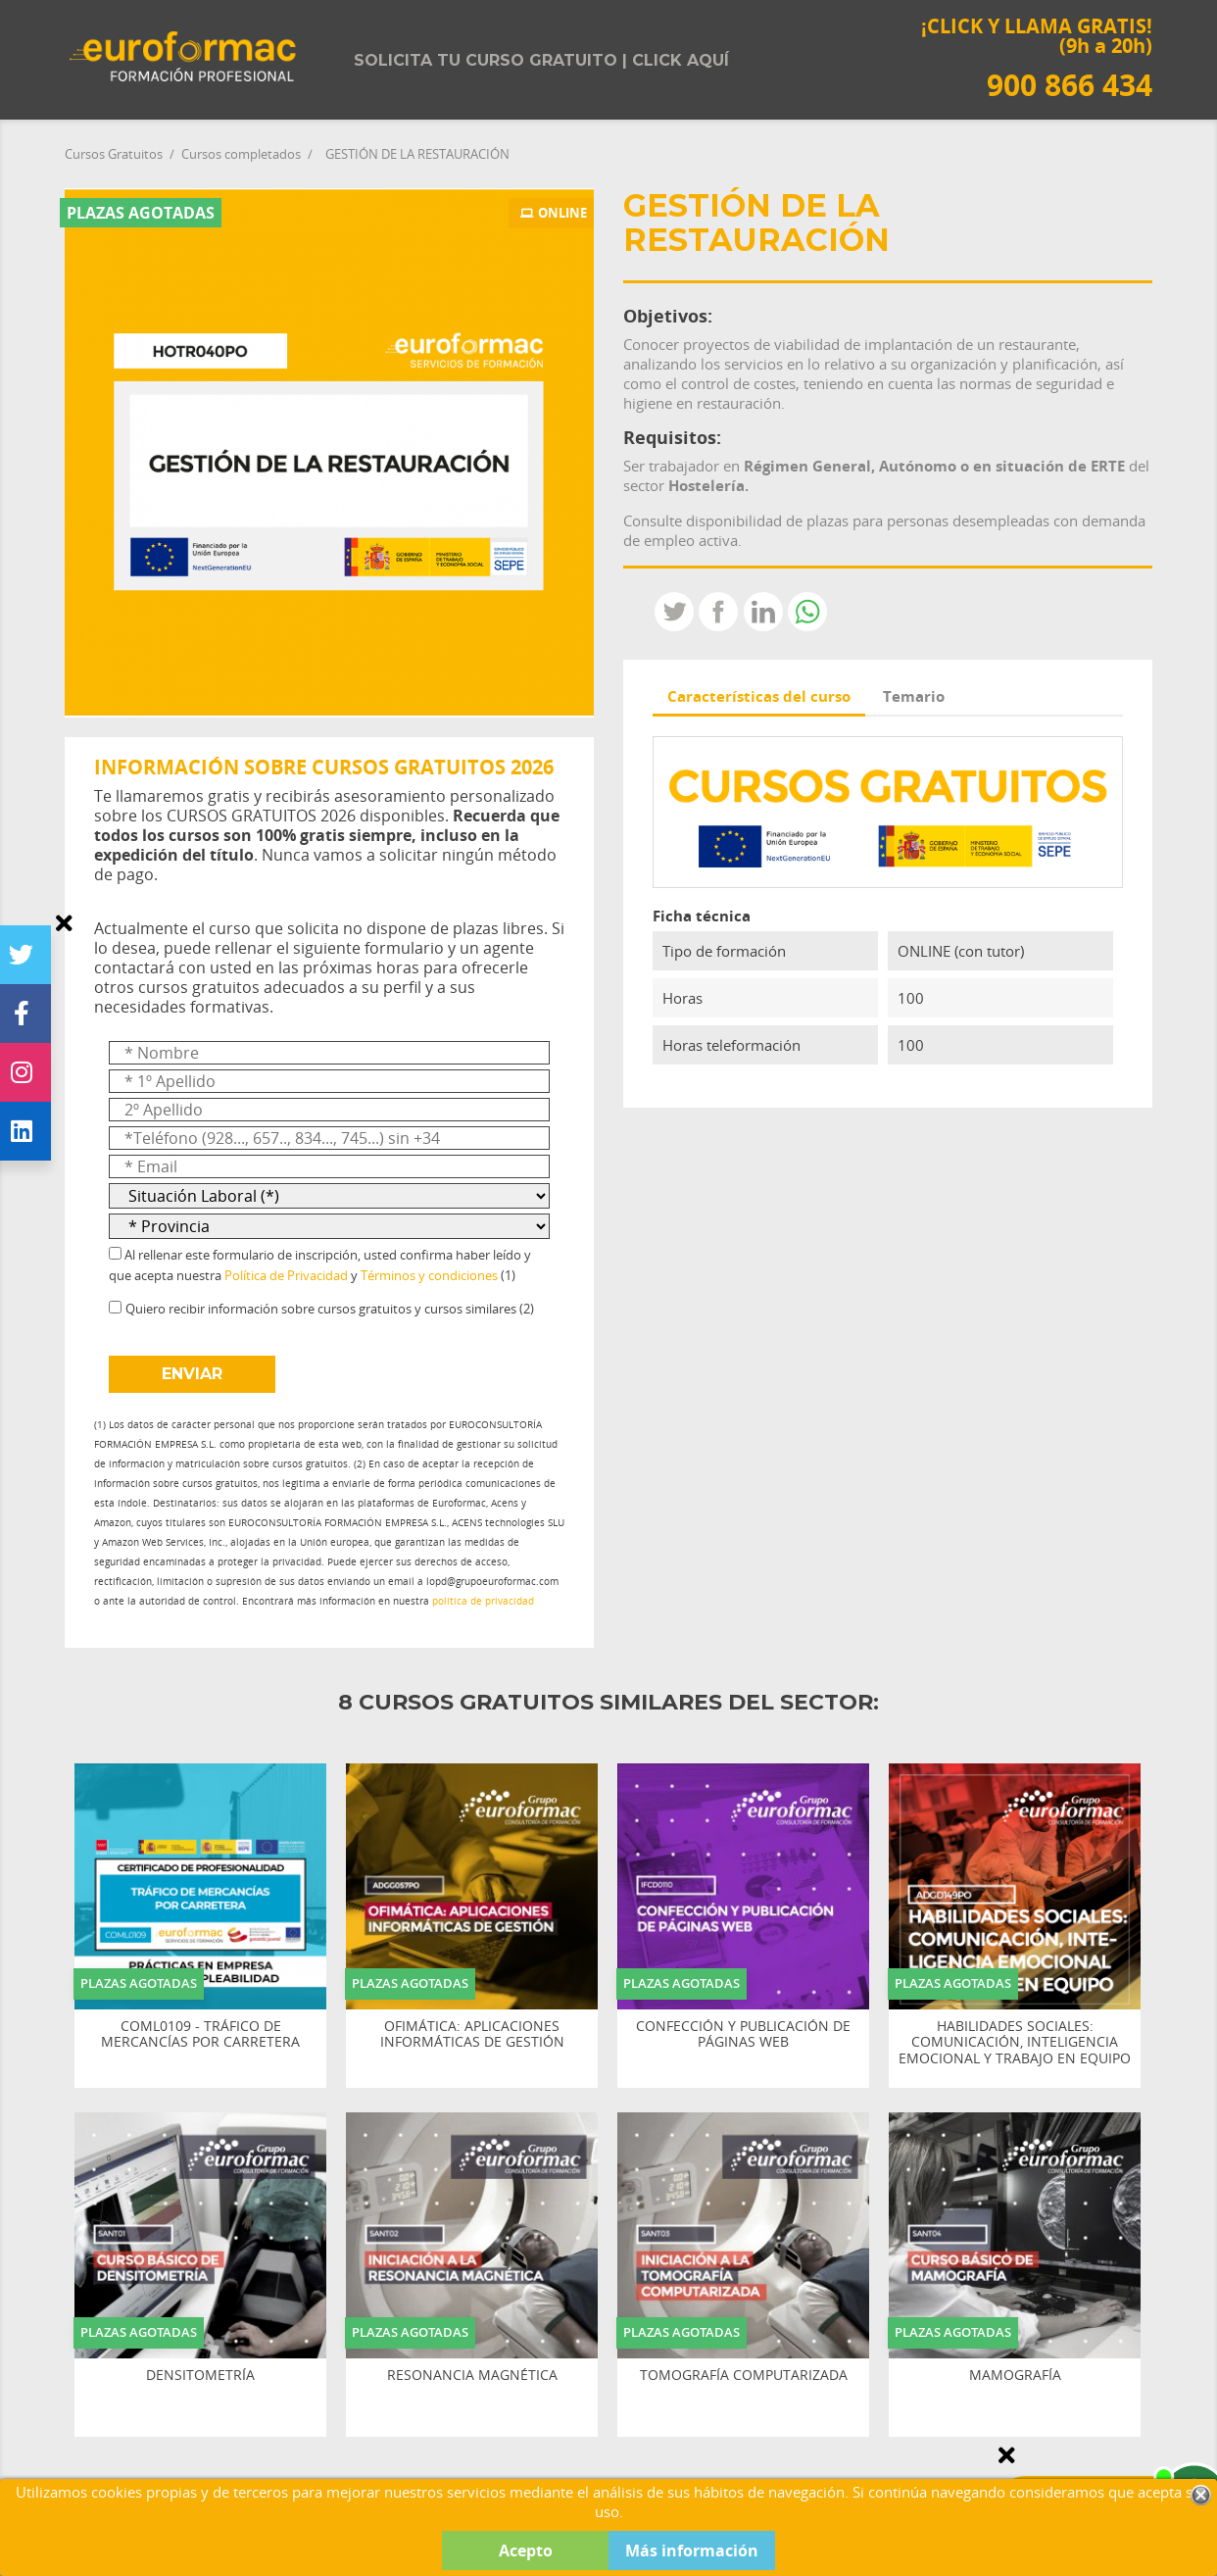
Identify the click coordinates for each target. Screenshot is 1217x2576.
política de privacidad (483, 1601)
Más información (691, 2550)
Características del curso (759, 696)
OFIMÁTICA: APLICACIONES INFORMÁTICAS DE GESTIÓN (472, 2035)
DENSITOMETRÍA (200, 2375)
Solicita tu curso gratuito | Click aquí (541, 60)
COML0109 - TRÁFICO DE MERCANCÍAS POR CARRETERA (200, 2035)
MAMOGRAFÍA (1015, 2375)
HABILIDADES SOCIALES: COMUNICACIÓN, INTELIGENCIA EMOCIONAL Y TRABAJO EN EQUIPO (1015, 2042)
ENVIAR (192, 1373)
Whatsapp (807, 611)
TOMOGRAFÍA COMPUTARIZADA (744, 2375)
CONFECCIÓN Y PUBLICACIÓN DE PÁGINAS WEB (743, 2035)
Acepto (526, 2550)
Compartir (718, 611)
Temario (914, 696)
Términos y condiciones (429, 1275)
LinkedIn (763, 611)
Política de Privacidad (286, 1275)
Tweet (674, 611)
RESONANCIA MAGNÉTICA (472, 2375)
